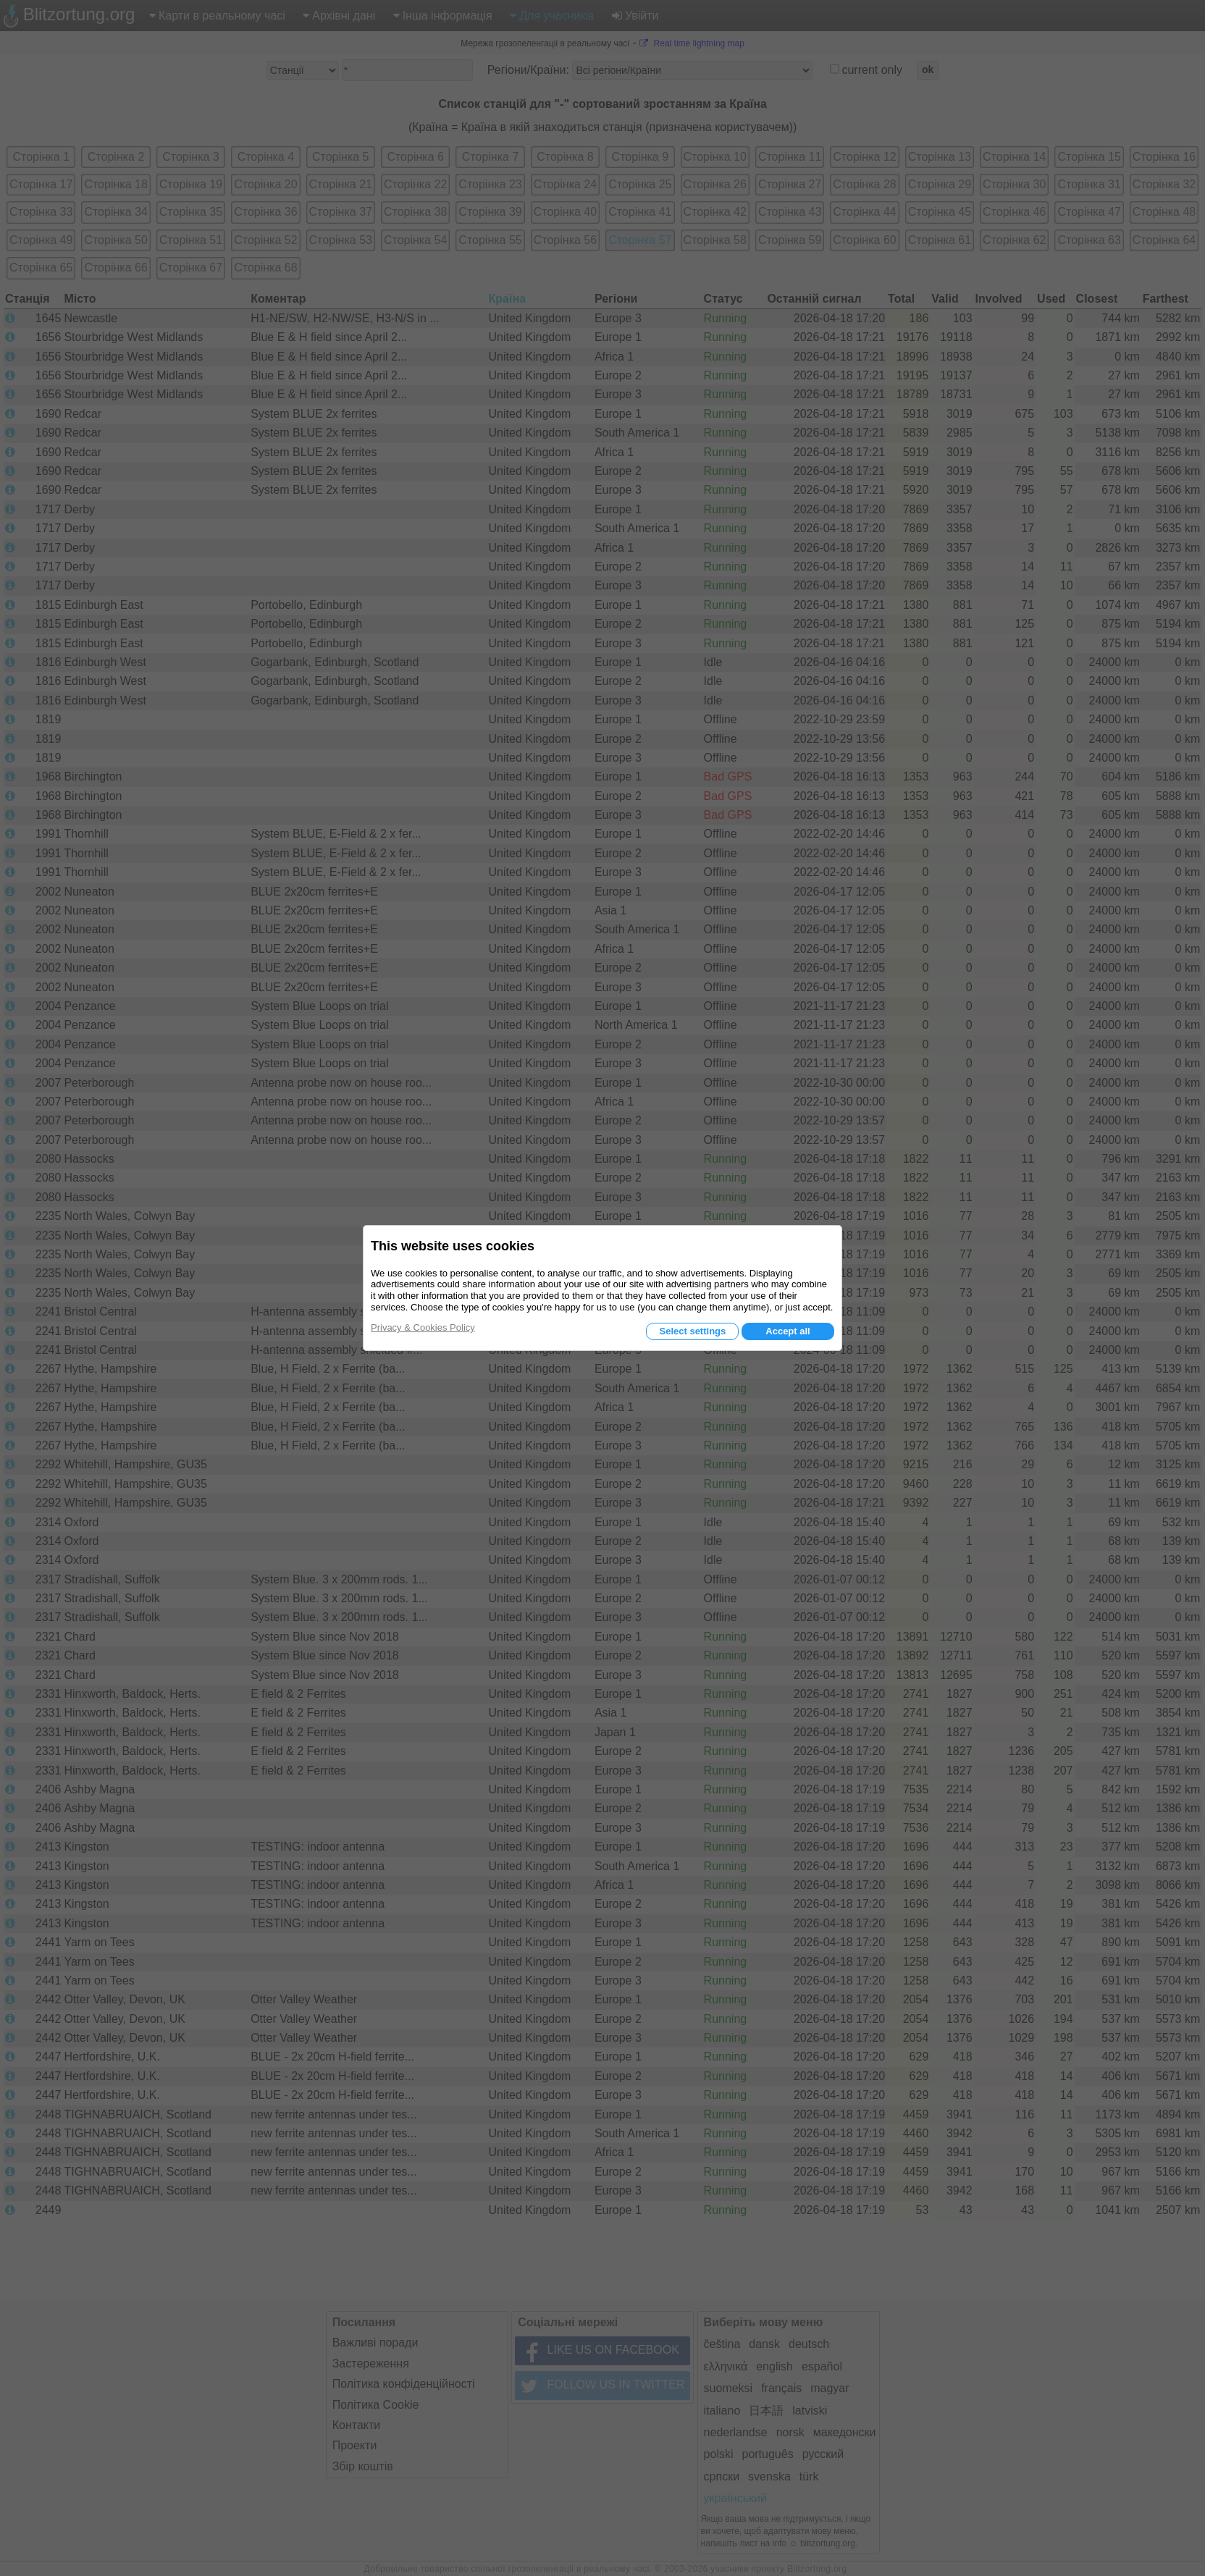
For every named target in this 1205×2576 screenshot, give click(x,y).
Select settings (692, 1331)
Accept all (787, 1331)
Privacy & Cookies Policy (423, 1327)
